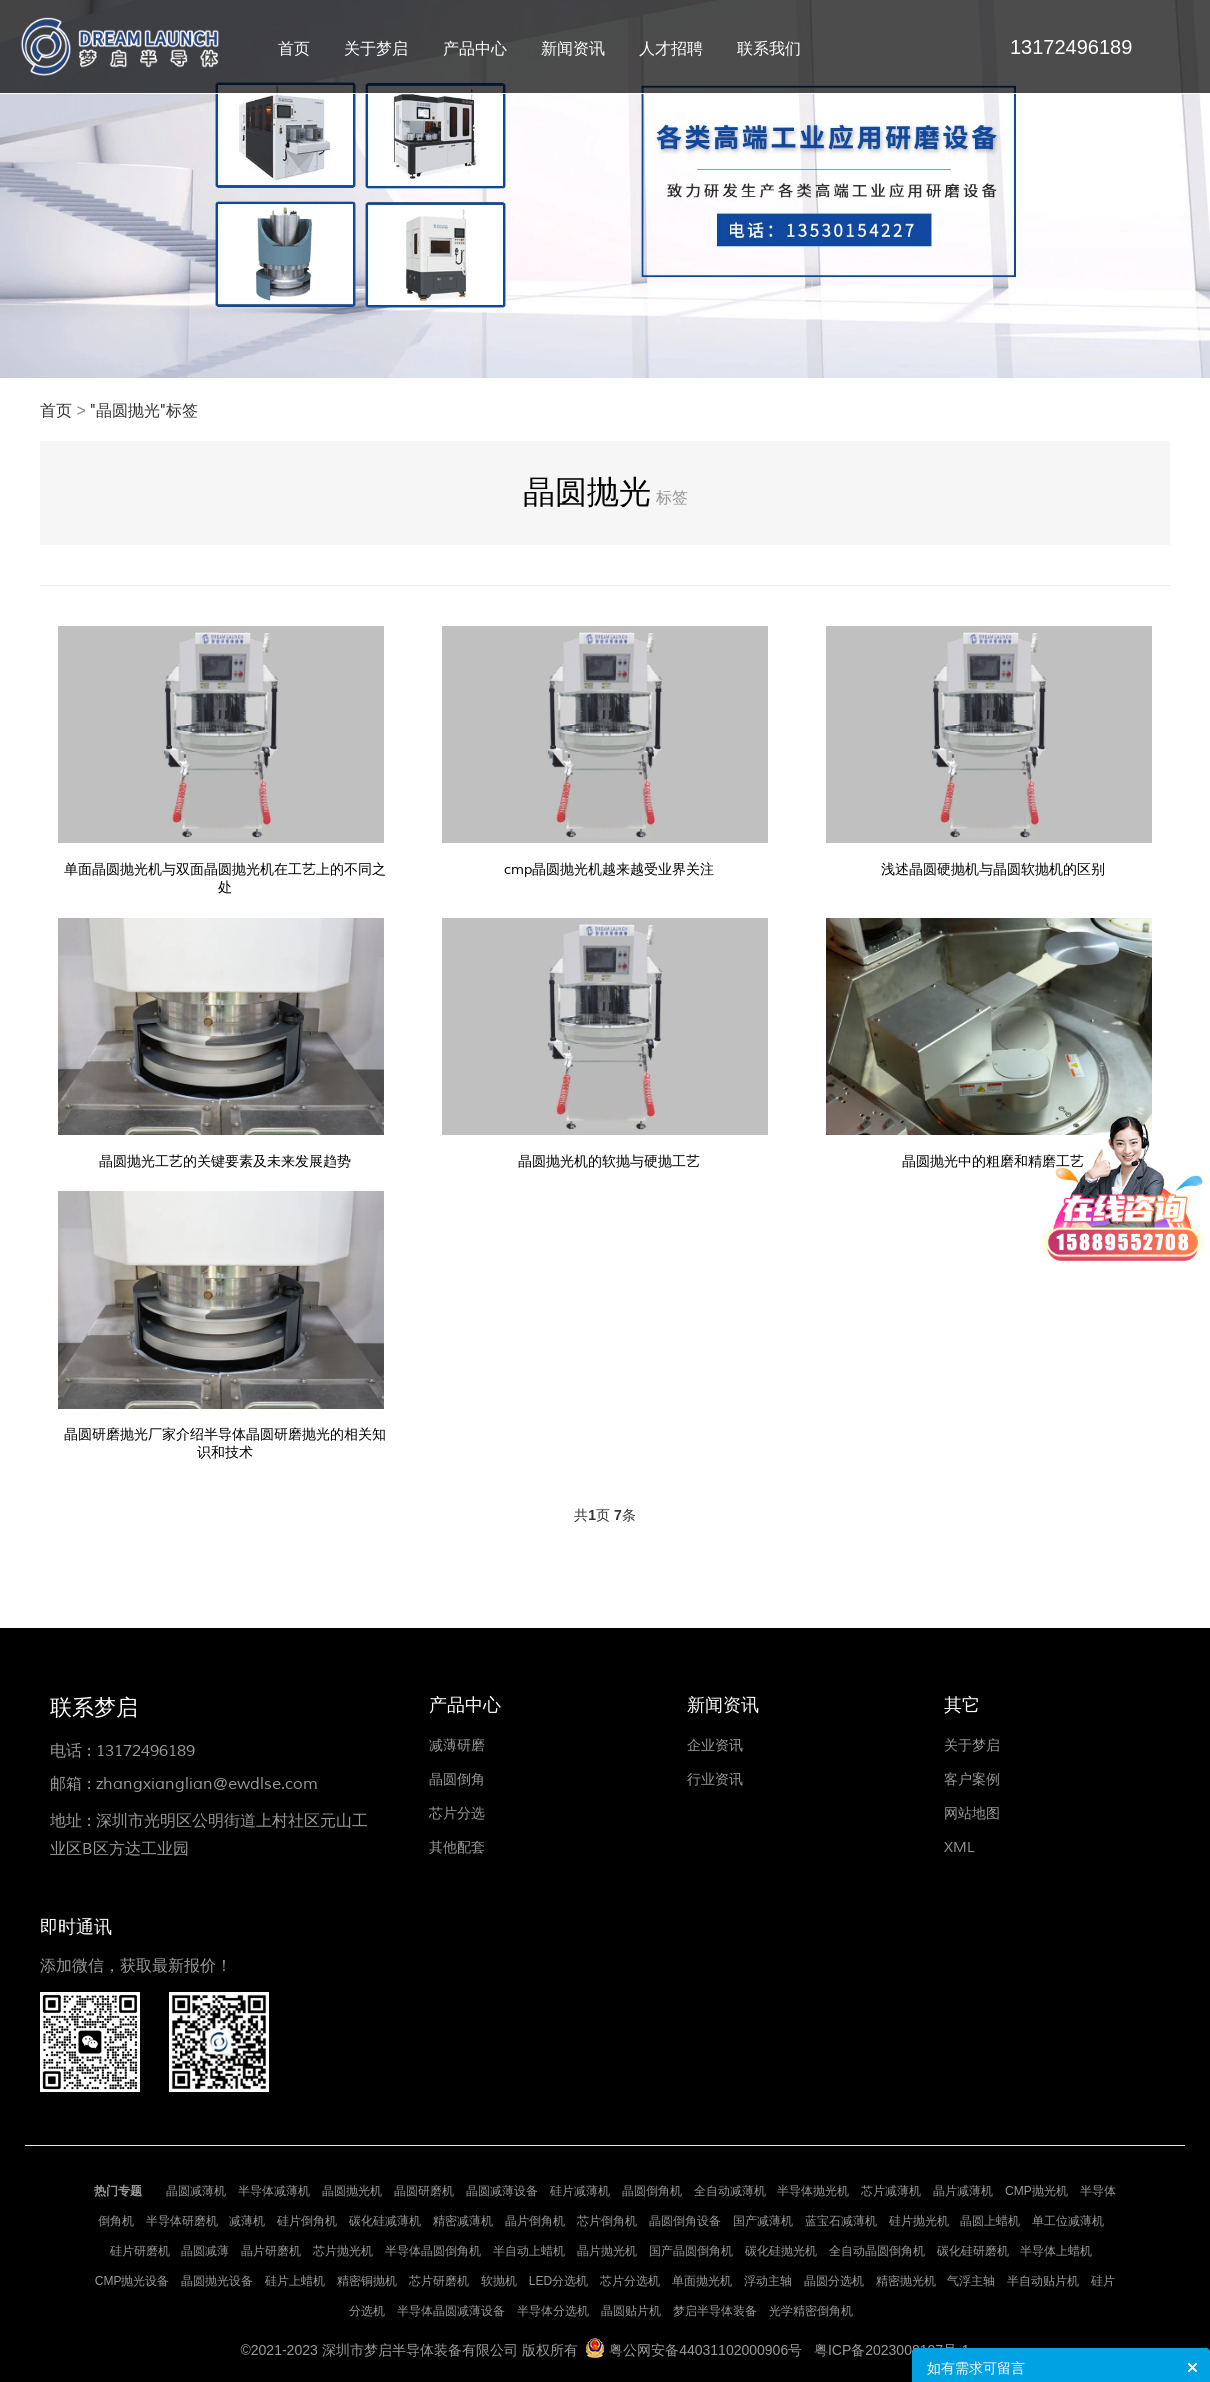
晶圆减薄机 (196, 2191)
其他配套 (457, 1847)
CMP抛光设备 (132, 2281)
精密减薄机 (463, 2221)
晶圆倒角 (457, 1779)
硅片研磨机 (140, 2251)
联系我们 (769, 49)
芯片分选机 (630, 2281)
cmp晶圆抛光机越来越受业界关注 (609, 869)
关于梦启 (376, 49)
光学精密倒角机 (811, 2311)
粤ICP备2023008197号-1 (892, 2350)
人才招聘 (671, 49)
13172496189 (145, 1751)
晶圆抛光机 (352, 2191)
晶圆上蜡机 (990, 2221)
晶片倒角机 (535, 2221)
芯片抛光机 (343, 2251)
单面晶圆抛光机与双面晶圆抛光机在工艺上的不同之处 (225, 878)
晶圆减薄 (205, 2251)
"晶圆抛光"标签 (144, 411)
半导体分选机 (553, 2311)
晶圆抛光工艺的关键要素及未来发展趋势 (225, 1161)
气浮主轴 (971, 2281)
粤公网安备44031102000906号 (705, 2350)
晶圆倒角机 (652, 2191)
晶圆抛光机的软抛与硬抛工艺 (609, 1161)
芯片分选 (457, 1813)
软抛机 (499, 2281)
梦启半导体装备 (715, 2311)
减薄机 (247, 2221)
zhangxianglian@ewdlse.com (207, 1784)
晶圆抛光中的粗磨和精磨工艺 (993, 1161)
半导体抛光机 (813, 2191)
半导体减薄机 (274, 2191)
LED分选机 (558, 2281)
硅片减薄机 (580, 2191)
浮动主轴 (768, 2281)
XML (959, 1847)
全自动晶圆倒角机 (877, 2251)
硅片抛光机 (919, 2221)
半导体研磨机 (182, 2221)
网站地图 (972, 1813)
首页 (294, 49)
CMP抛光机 (1036, 2191)
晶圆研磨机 (424, 2191)
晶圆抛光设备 (217, 2281)
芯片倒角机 (607, 2221)
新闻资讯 (573, 49)
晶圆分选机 (834, 2281)
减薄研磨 (457, 1745)
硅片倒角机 (307, 2221)
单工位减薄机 (1068, 2221)
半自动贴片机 (1043, 2281)
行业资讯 (715, 1779)
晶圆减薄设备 (502, 2191)
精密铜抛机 (367, 2281)
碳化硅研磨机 (973, 2251)
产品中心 (475, 49)
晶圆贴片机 (631, 2311)
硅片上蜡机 (295, 2281)
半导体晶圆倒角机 (433, 2251)
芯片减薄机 (891, 2191)
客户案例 (972, 1779)
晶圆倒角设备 (685, 2221)
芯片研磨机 (439, 2281)
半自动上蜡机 (529, 2251)
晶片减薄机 (963, 2191)
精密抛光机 (906, 2281)
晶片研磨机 (271, 2251)
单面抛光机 (702, 2281)
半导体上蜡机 (1056, 2251)
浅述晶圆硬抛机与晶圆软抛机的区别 (993, 869)
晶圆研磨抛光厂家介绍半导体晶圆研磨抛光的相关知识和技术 (225, 1443)
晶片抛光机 (607, 2251)
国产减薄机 (763, 2221)
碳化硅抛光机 (781, 2251)
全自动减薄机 (730, 2191)
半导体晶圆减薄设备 (451, 2311)
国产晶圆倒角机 (691, 2251)
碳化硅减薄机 (385, 2221)
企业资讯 (715, 1745)
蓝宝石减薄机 (841, 2221)
